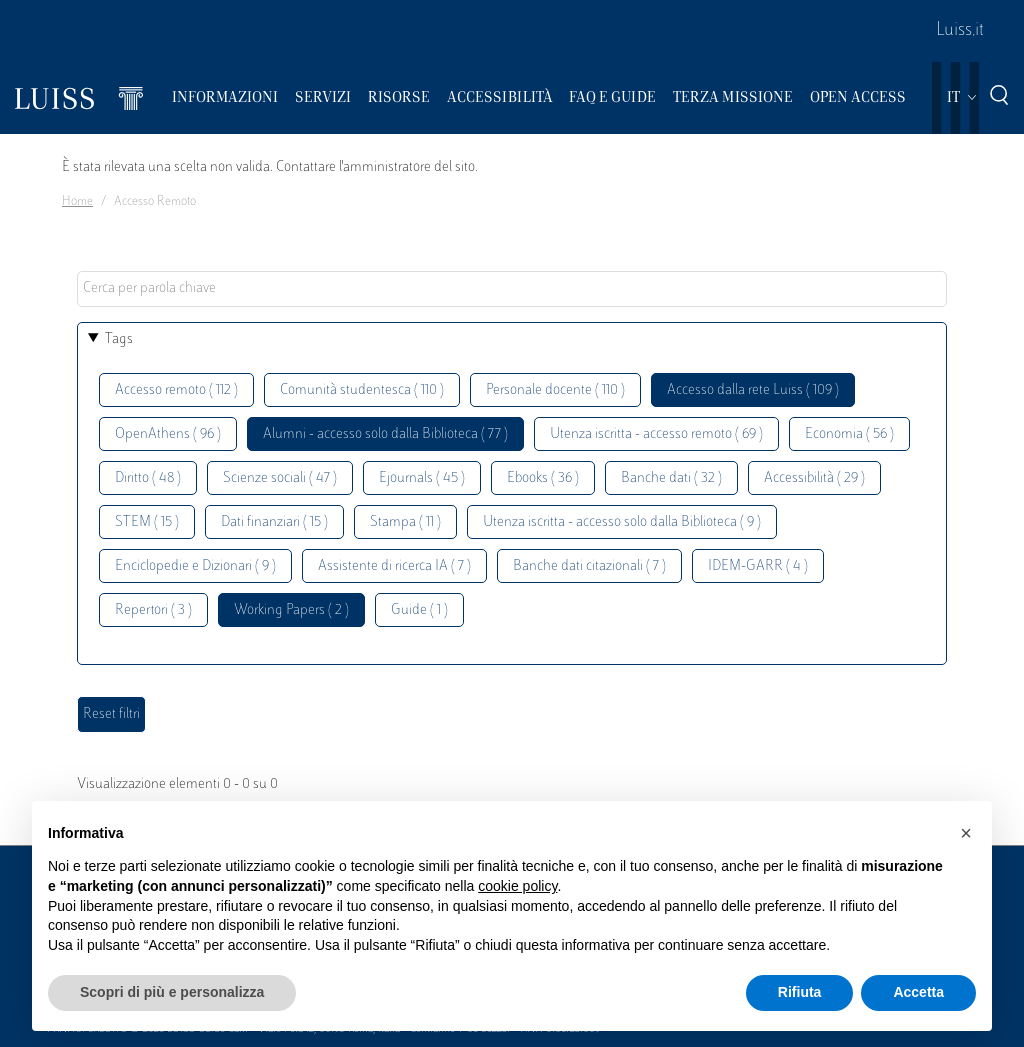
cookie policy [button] (517, 886)
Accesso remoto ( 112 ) (176, 390)
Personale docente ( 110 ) (555, 390)
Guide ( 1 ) (419, 610)
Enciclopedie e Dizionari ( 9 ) (195, 566)
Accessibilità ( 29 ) (814, 478)
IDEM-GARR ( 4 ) (758, 566)
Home (77, 202)
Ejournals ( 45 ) (422, 478)
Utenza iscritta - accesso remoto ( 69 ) (656, 434)
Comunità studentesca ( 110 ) (362, 390)
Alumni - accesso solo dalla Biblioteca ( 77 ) (385, 434)
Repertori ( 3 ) (153, 610)
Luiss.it (960, 31)
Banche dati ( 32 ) (671, 478)
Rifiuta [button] (800, 992)
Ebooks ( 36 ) (543, 478)
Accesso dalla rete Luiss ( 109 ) (753, 390)
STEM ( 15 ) (147, 522)
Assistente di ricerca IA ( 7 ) (394, 566)
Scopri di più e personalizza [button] (172, 992)
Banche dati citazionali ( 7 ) (589, 566)
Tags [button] (119, 339)
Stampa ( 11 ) (405, 522)
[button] (966, 833)
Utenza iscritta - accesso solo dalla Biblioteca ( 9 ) (622, 522)
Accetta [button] (918, 992)
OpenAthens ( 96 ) (168, 434)
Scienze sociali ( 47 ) (280, 478)
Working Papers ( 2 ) (291, 610)
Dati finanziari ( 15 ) (274, 522)
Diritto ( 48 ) (148, 478)
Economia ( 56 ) (849, 434)
